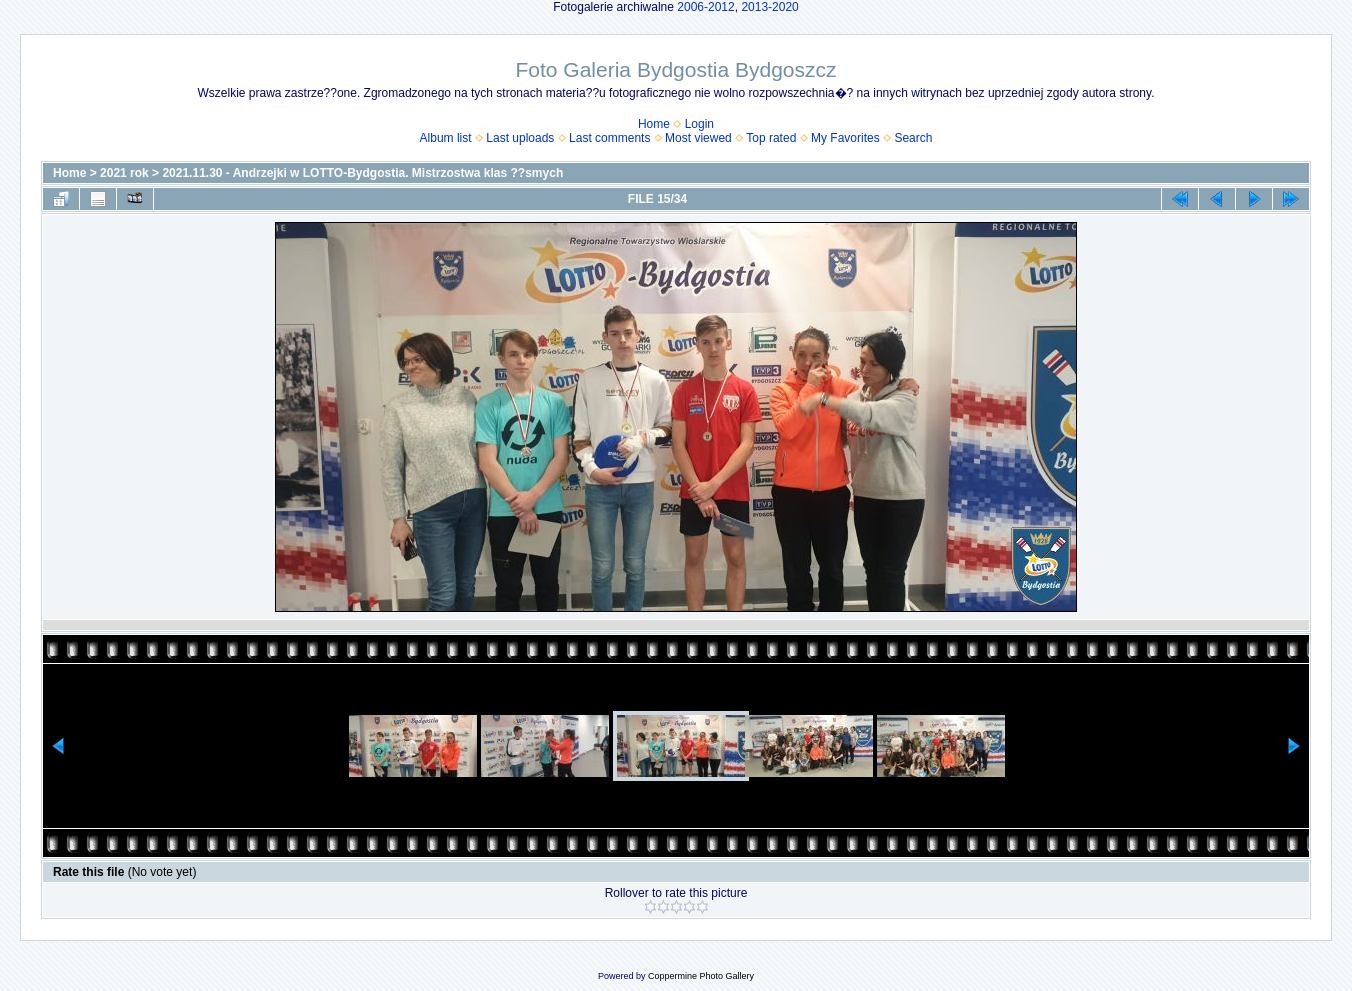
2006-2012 (705, 7)
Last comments (609, 138)
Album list (446, 138)
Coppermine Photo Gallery (701, 976)
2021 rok (124, 173)
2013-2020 (769, 7)
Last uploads (520, 138)
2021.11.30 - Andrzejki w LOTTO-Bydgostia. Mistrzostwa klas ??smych (362, 173)
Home (654, 124)
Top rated (771, 138)
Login (699, 124)
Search (913, 138)
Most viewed (698, 138)
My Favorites (845, 138)
